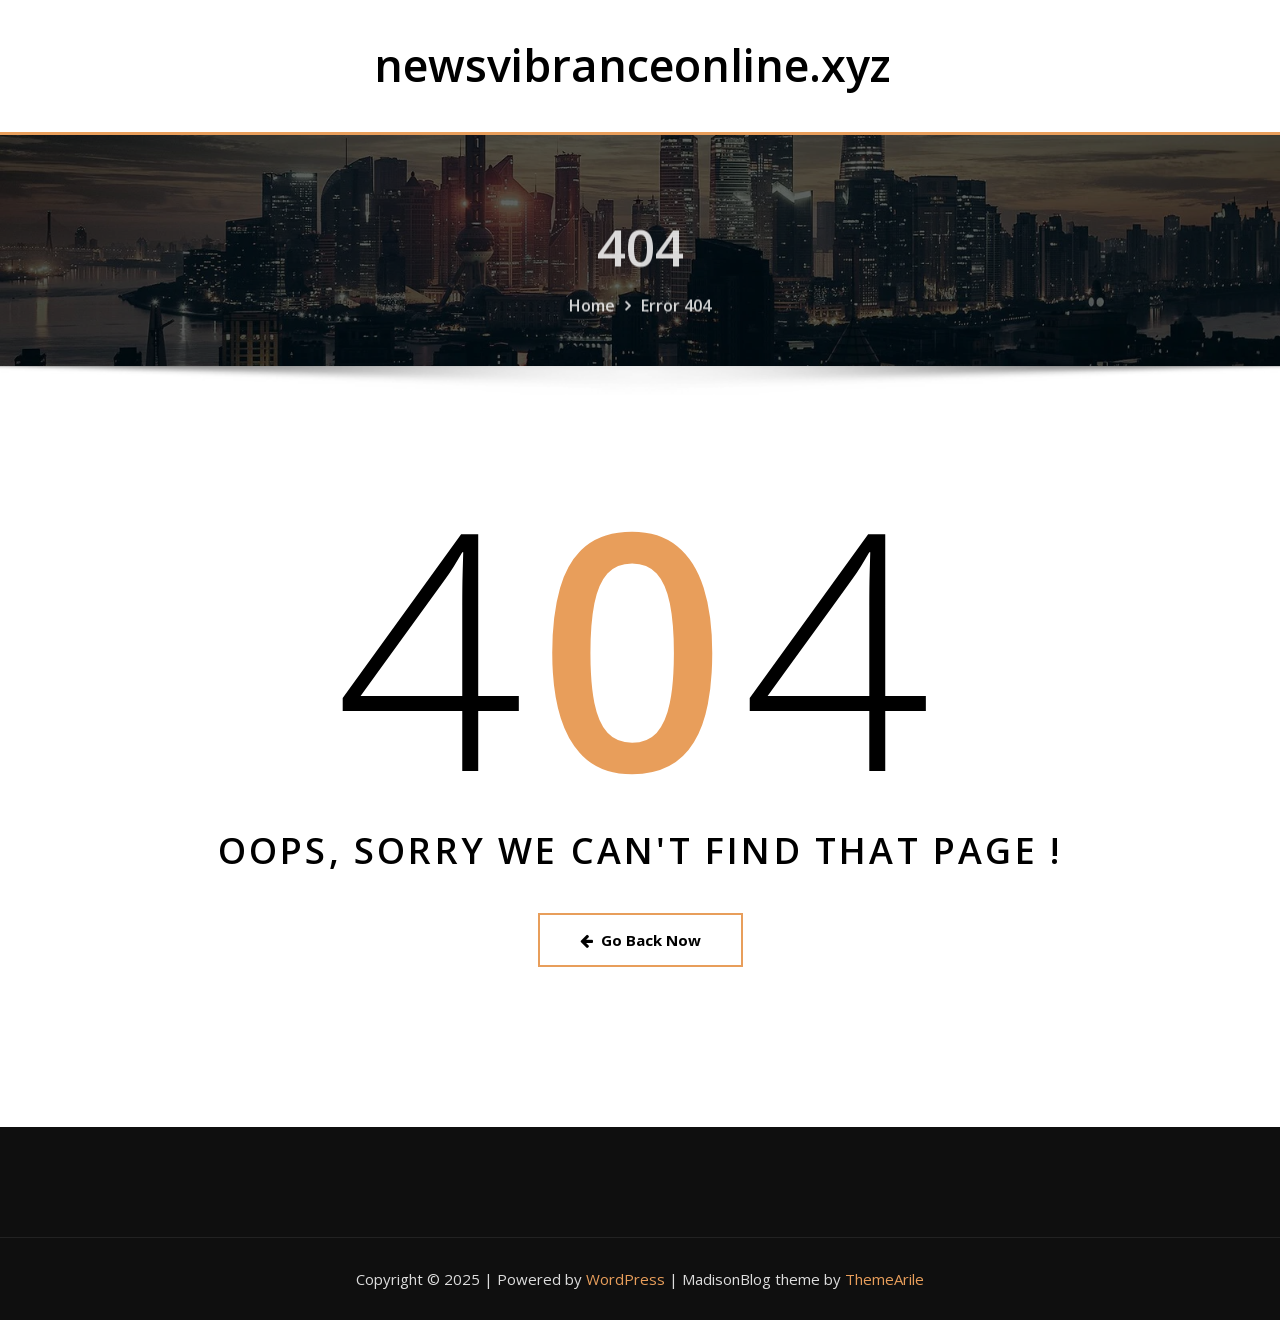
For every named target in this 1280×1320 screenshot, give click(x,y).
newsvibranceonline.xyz (632, 64)
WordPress (625, 1279)
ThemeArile (884, 1279)
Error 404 (676, 316)
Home (592, 316)
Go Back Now (640, 940)
